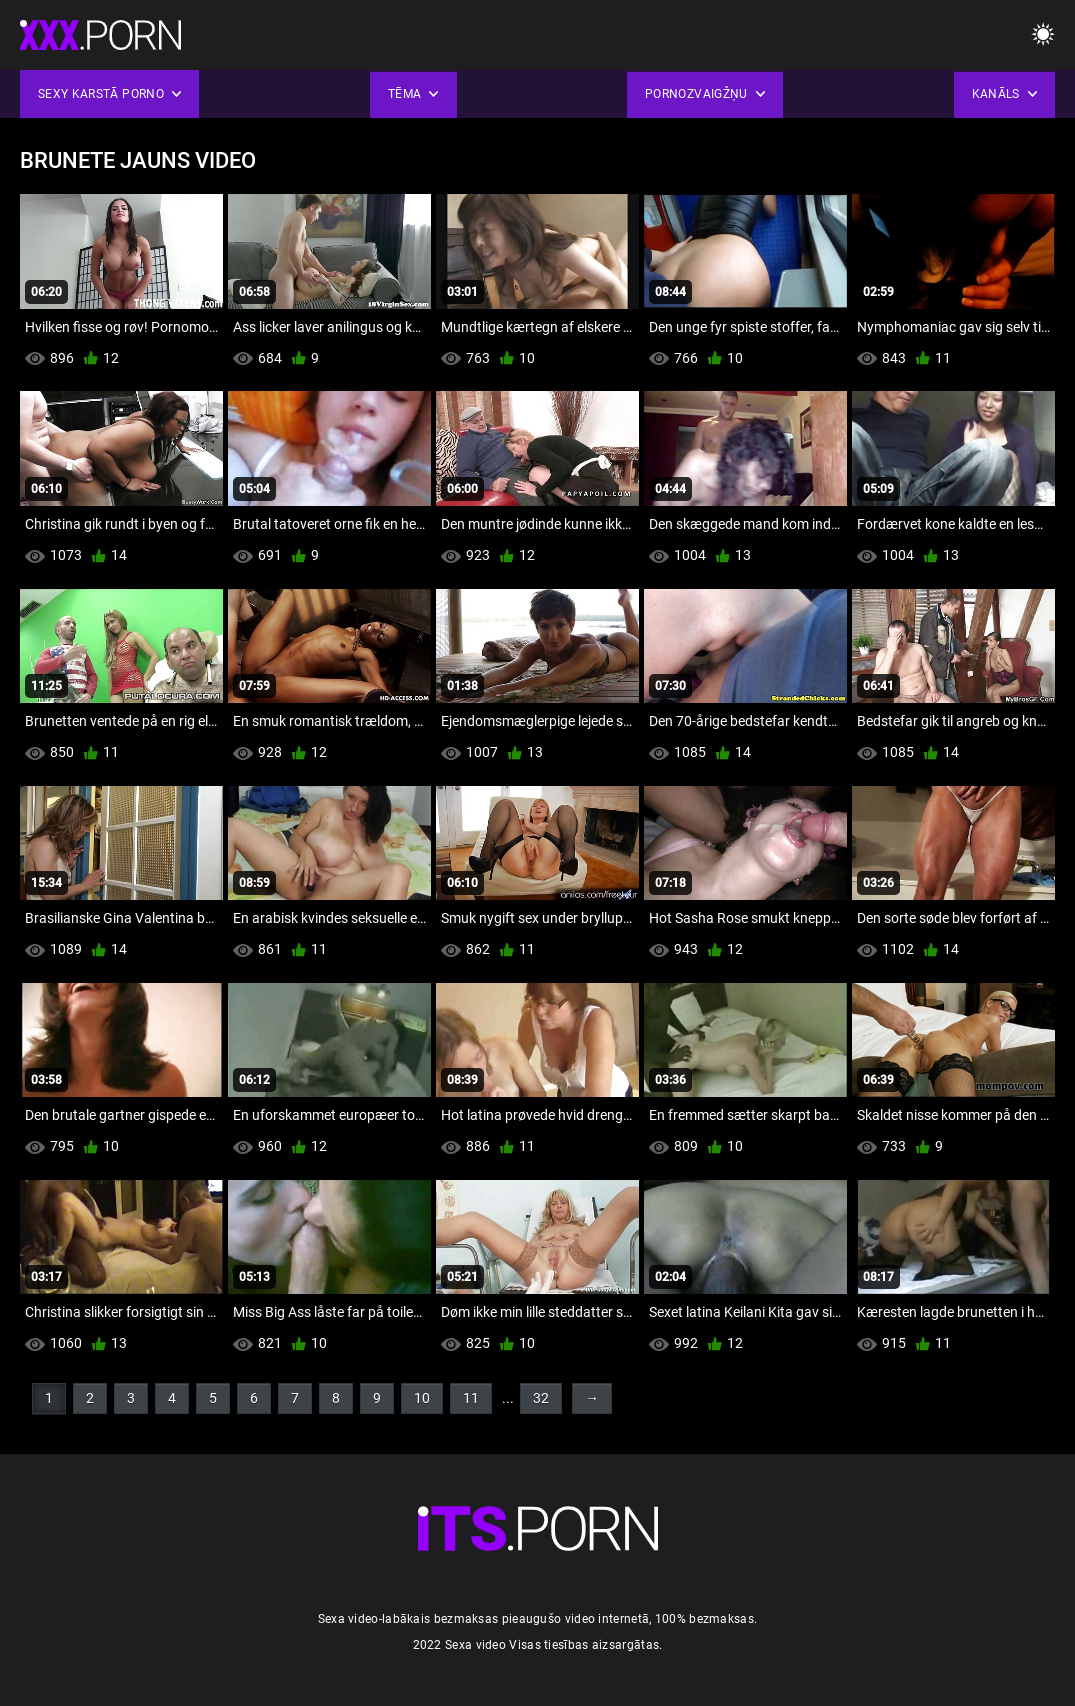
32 (541, 1398)
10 (422, 1398)
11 (471, 1398)
